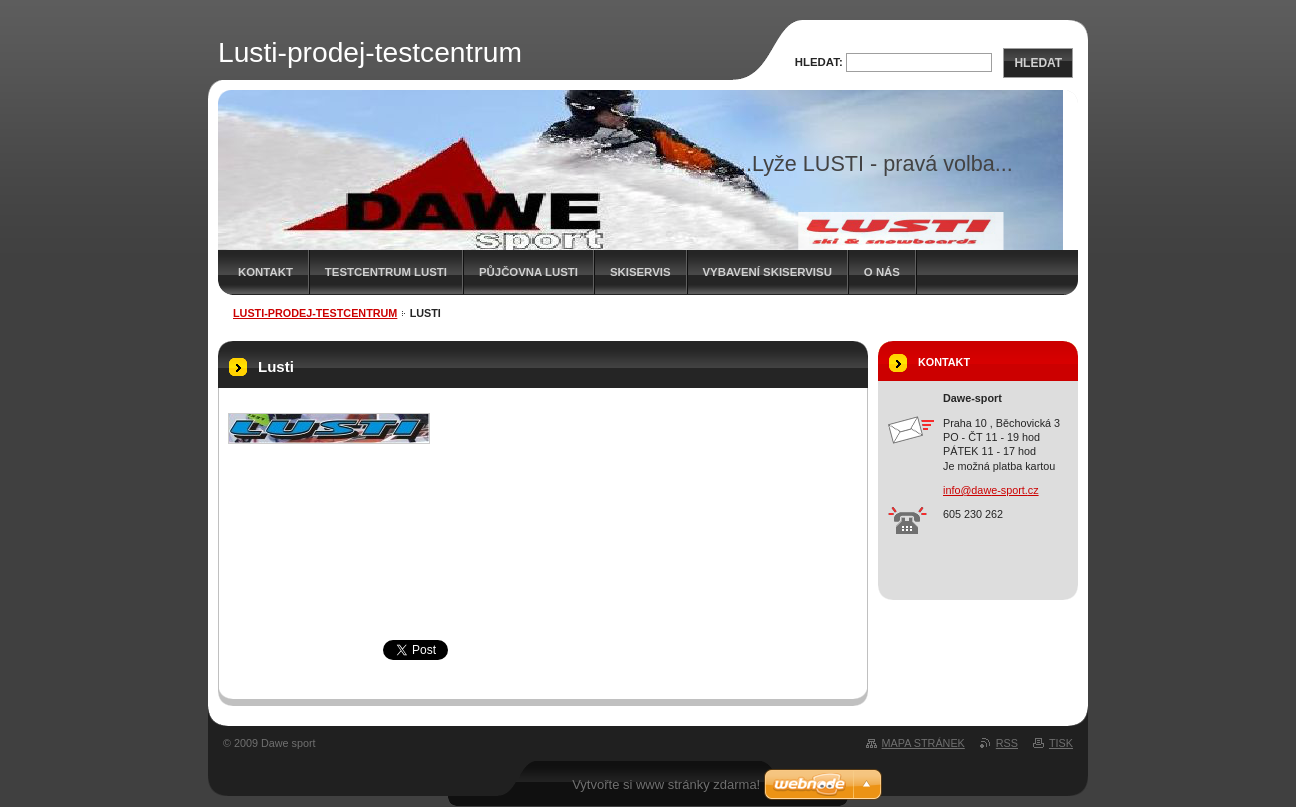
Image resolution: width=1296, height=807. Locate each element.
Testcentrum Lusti (386, 272)
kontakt (265, 272)
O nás (882, 272)
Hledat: (819, 62)
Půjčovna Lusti (528, 272)
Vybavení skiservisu (767, 272)
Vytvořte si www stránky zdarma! (666, 784)
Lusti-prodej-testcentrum (315, 313)
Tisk (1061, 743)
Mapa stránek (923, 743)
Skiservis (640, 272)
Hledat (1038, 63)
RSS (1007, 743)
